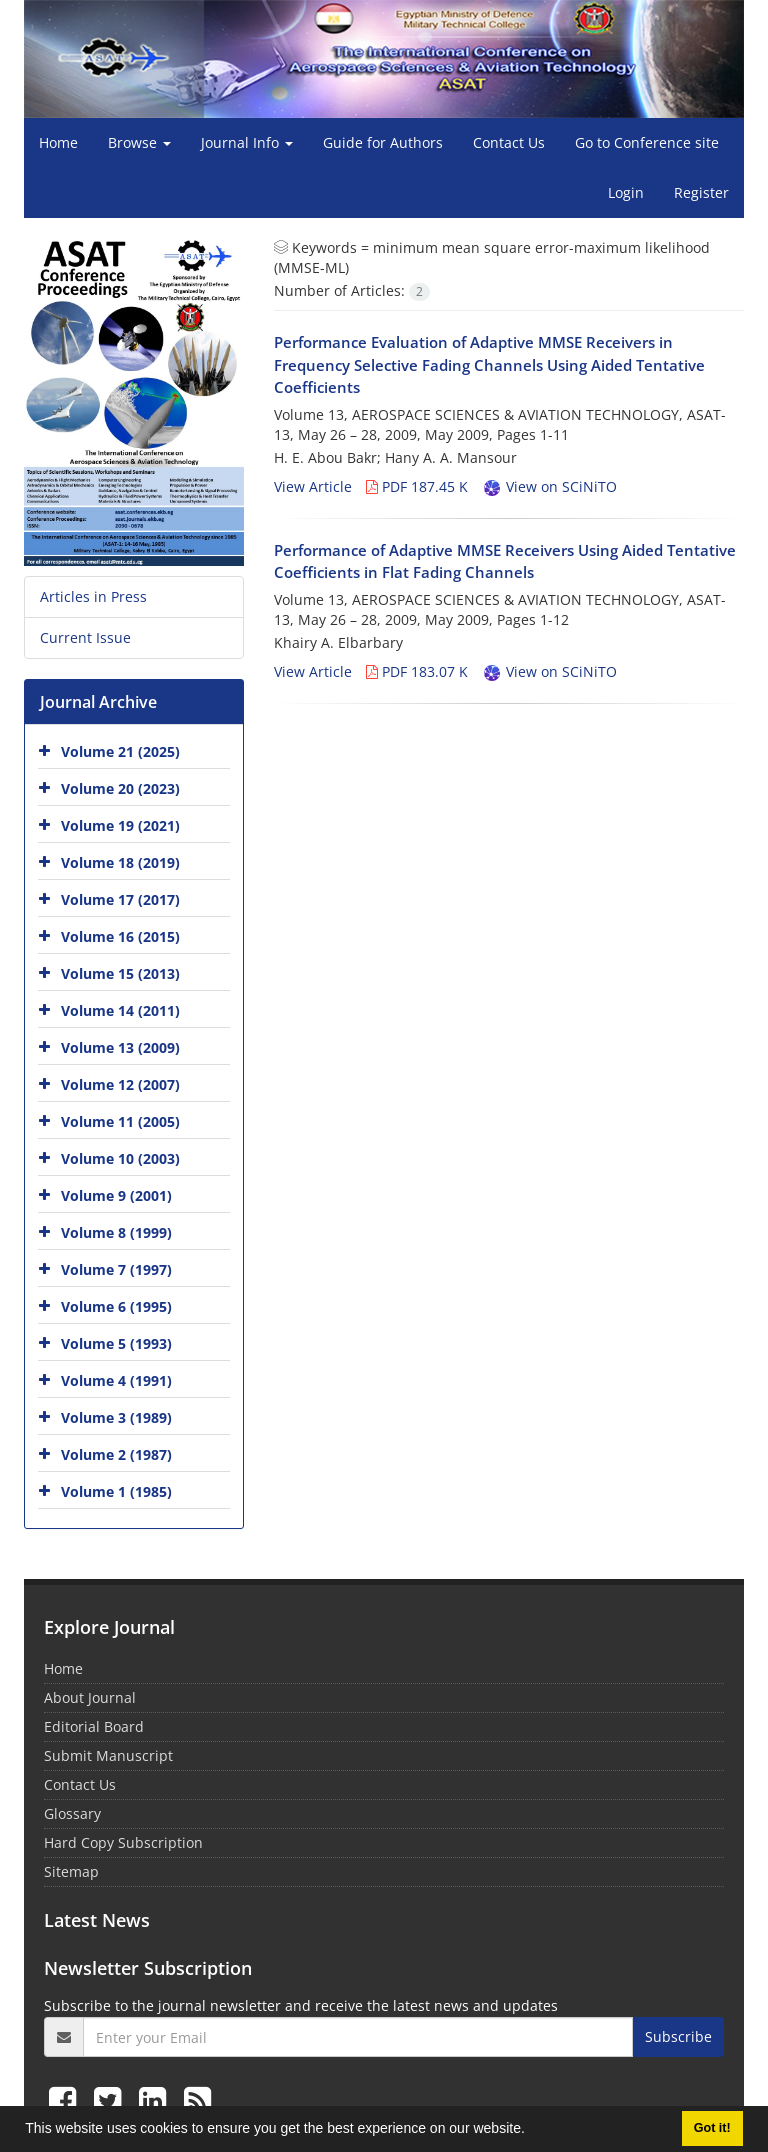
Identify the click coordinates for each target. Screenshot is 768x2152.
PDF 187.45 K (417, 486)
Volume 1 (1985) (116, 1491)
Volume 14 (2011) (120, 1010)
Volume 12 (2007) (120, 1084)
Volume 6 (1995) (116, 1306)
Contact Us (509, 142)
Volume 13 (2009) (120, 1047)
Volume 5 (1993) (116, 1343)
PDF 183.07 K (417, 671)
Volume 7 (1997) (116, 1269)
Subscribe (678, 2036)
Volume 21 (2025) (120, 751)
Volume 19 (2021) (120, 825)
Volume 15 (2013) (120, 973)
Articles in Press (93, 596)
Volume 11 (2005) (120, 1121)
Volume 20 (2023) (120, 788)
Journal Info (247, 142)
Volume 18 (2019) (120, 862)
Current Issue (85, 637)
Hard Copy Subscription (123, 1842)
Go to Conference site (647, 142)
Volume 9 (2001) (116, 1195)
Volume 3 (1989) (116, 1417)
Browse (139, 142)
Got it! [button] (712, 2128)
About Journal (90, 1697)
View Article (313, 486)
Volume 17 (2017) (120, 899)
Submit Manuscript (108, 1755)
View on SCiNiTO (549, 486)
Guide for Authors (383, 142)
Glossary (72, 1813)
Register (701, 192)
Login (626, 192)
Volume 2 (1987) (116, 1454)
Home (58, 142)
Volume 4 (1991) (116, 1380)
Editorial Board (94, 1726)
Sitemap (71, 1871)
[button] (532, 2131)
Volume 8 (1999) (116, 1232)
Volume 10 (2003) (120, 1158)
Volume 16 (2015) (120, 936)
